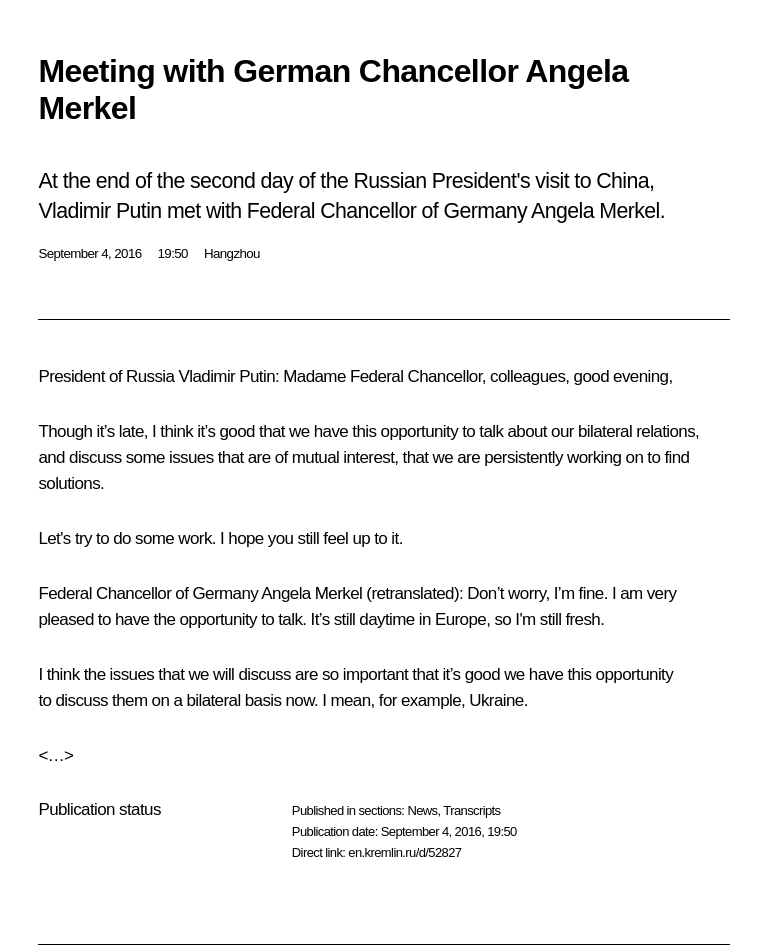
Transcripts (471, 810)
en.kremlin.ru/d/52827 (404, 852)
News (422, 810)
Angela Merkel (311, 593)
